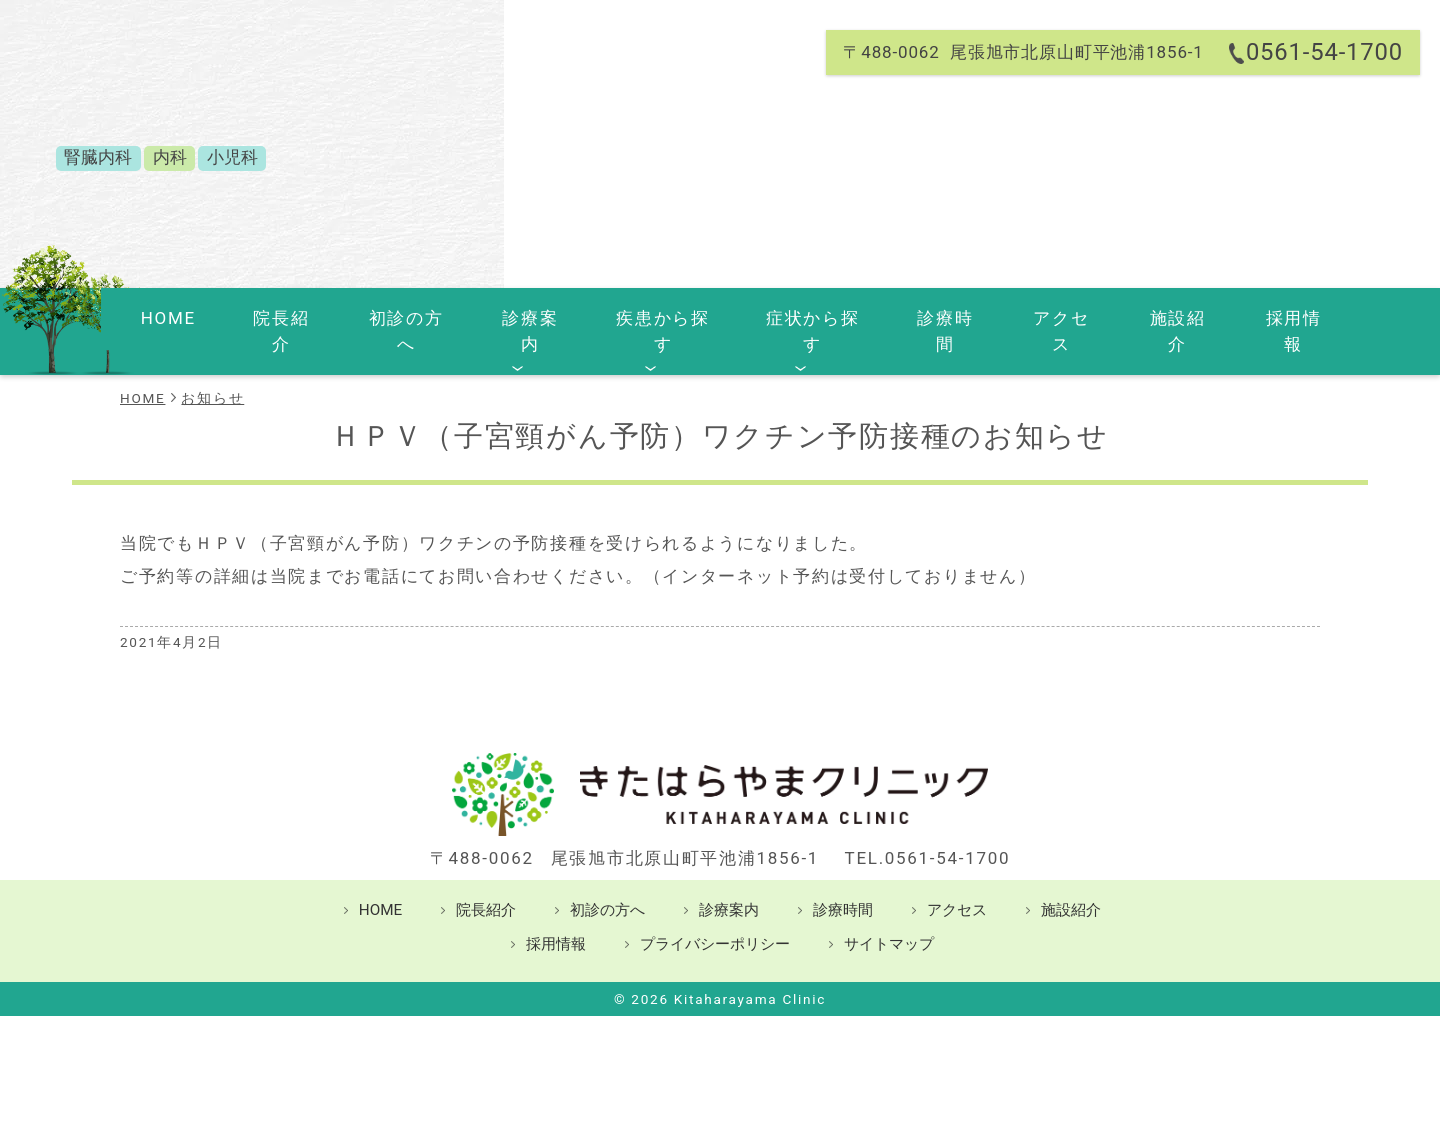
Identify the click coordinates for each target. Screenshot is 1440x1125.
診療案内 (518, 317)
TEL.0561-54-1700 (928, 831)
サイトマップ (889, 917)
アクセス (1027, 317)
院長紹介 (284, 317)
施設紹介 (1134, 317)
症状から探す (792, 317)
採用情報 (1241, 317)
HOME (188, 317)
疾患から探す (646, 317)
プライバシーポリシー (715, 917)
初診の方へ (401, 317)
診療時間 (919, 317)
